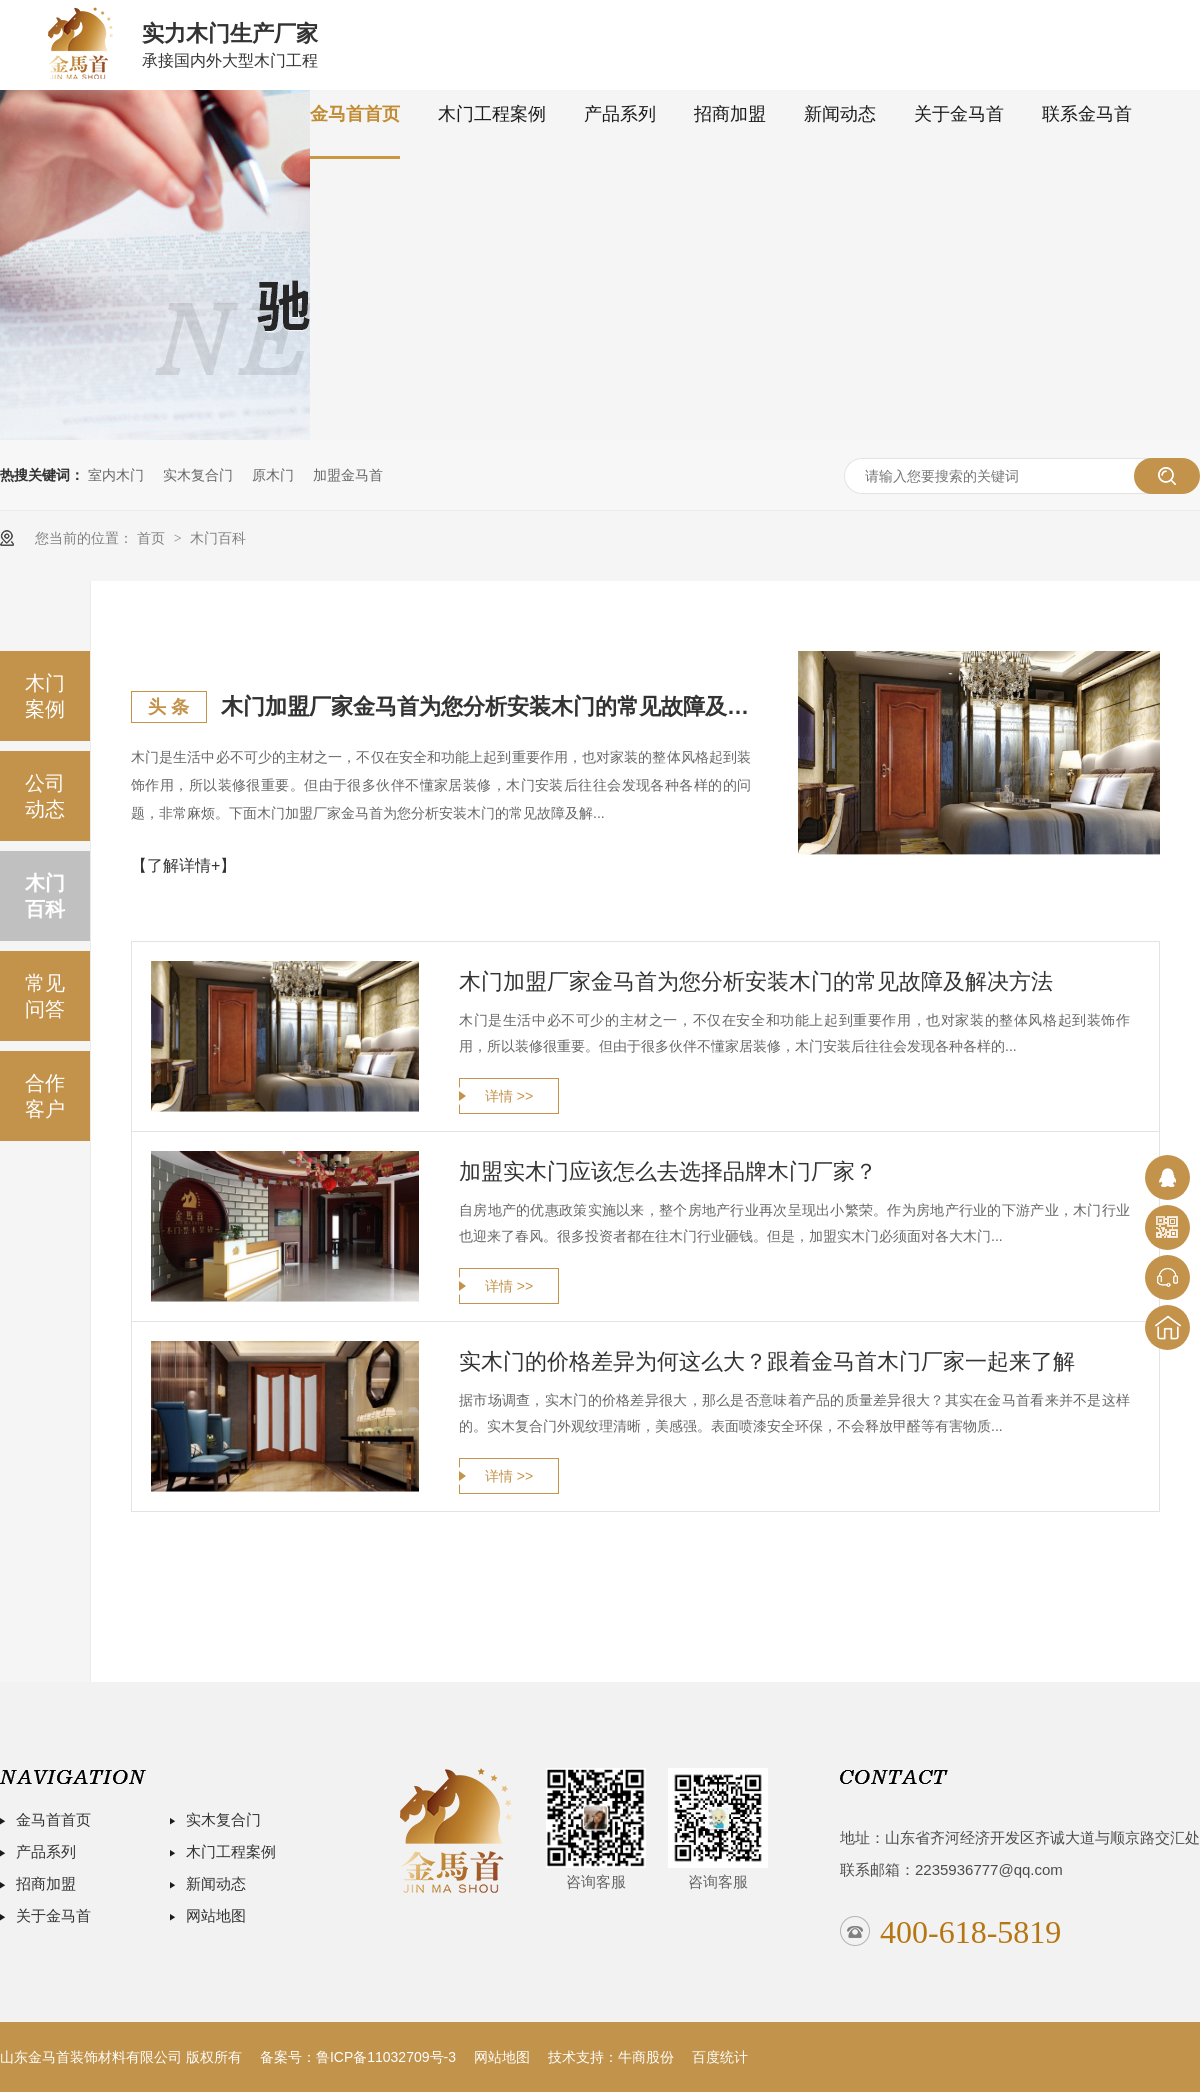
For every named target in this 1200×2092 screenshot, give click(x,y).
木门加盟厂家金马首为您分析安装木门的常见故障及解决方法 (486, 706)
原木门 (273, 475)
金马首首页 (355, 114)
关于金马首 (959, 114)
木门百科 (218, 538)
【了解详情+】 (183, 865)
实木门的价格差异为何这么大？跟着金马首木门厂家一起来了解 (767, 1361)
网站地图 (216, 1915)
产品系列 (620, 114)
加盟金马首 (348, 475)
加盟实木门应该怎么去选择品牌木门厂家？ (668, 1171)
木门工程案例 (492, 114)
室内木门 (116, 475)
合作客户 (45, 1096)
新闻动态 (840, 114)
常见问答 (45, 996)
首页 (153, 538)
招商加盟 (730, 114)
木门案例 (45, 696)
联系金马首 (1087, 114)
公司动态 (45, 796)
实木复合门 (198, 475)
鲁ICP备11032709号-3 (386, 2057)
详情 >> (509, 1096)
